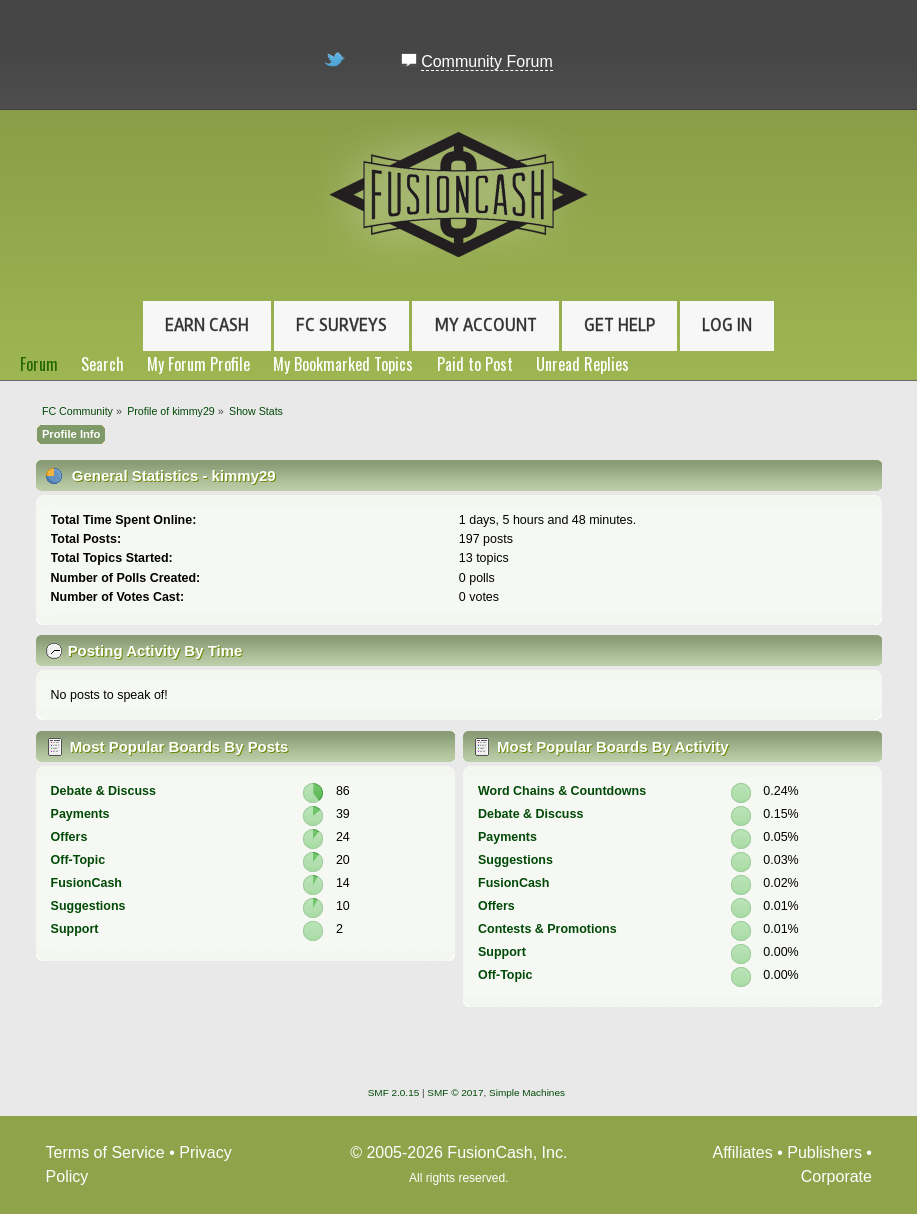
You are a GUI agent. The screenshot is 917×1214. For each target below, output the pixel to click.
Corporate (836, 1176)
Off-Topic (78, 860)
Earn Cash (207, 325)
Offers (69, 837)
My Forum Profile (198, 364)
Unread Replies (582, 364)
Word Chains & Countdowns (562, 791)
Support (75, 929)
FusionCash (86, 883)
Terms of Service (105, 1152)
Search (102, 364)
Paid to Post (475, 364)
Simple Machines (527, 1092)
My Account (486, 325)
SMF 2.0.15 (394, 1092)
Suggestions (88, 906)
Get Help (619, 325)
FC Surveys (341, 325)
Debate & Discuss (103, 791)
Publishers (824, 1152)
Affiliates (743, 1152)
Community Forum (487, 61)
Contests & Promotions (547, 929)
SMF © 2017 (455, 1092)
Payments (80, 814)
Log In (727, 325)
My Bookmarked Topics (343, 364)
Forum (39, 364)
